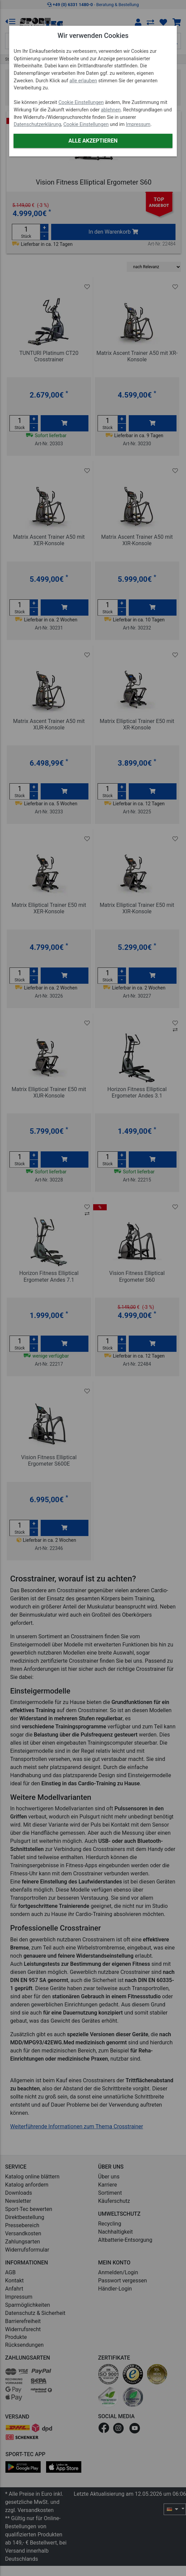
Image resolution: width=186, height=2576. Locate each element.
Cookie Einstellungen (81, 102)
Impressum (138, 124)
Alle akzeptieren (93, 140)
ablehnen (111, 110)
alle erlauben (83, 81)
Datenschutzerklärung (37, 124)
